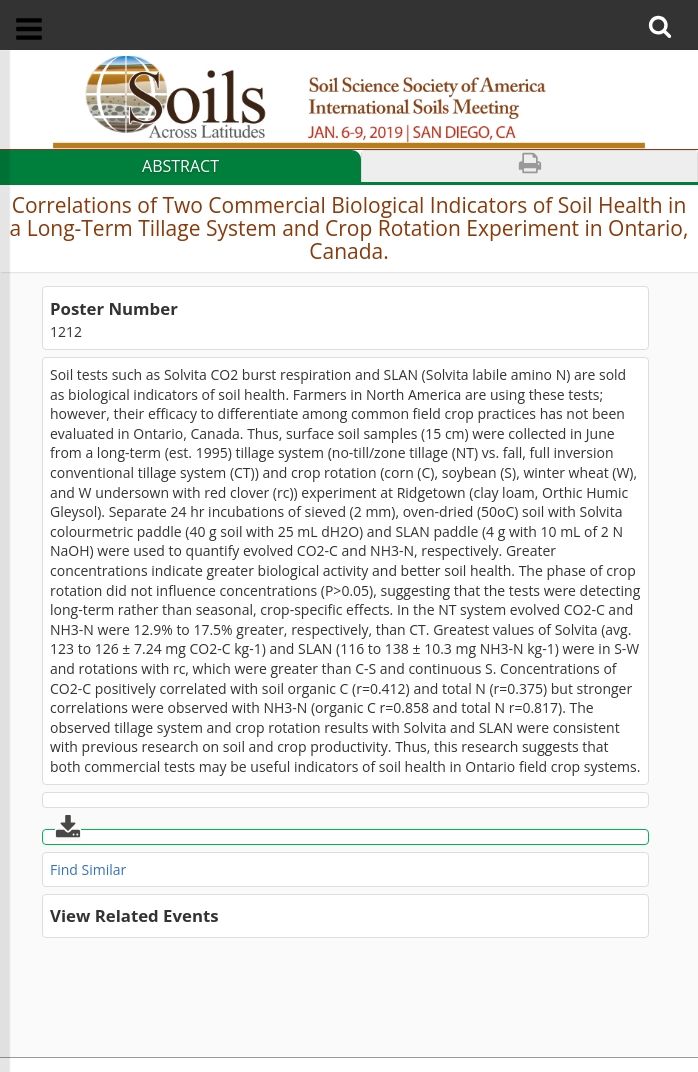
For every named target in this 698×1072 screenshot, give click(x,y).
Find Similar (88, 869)
